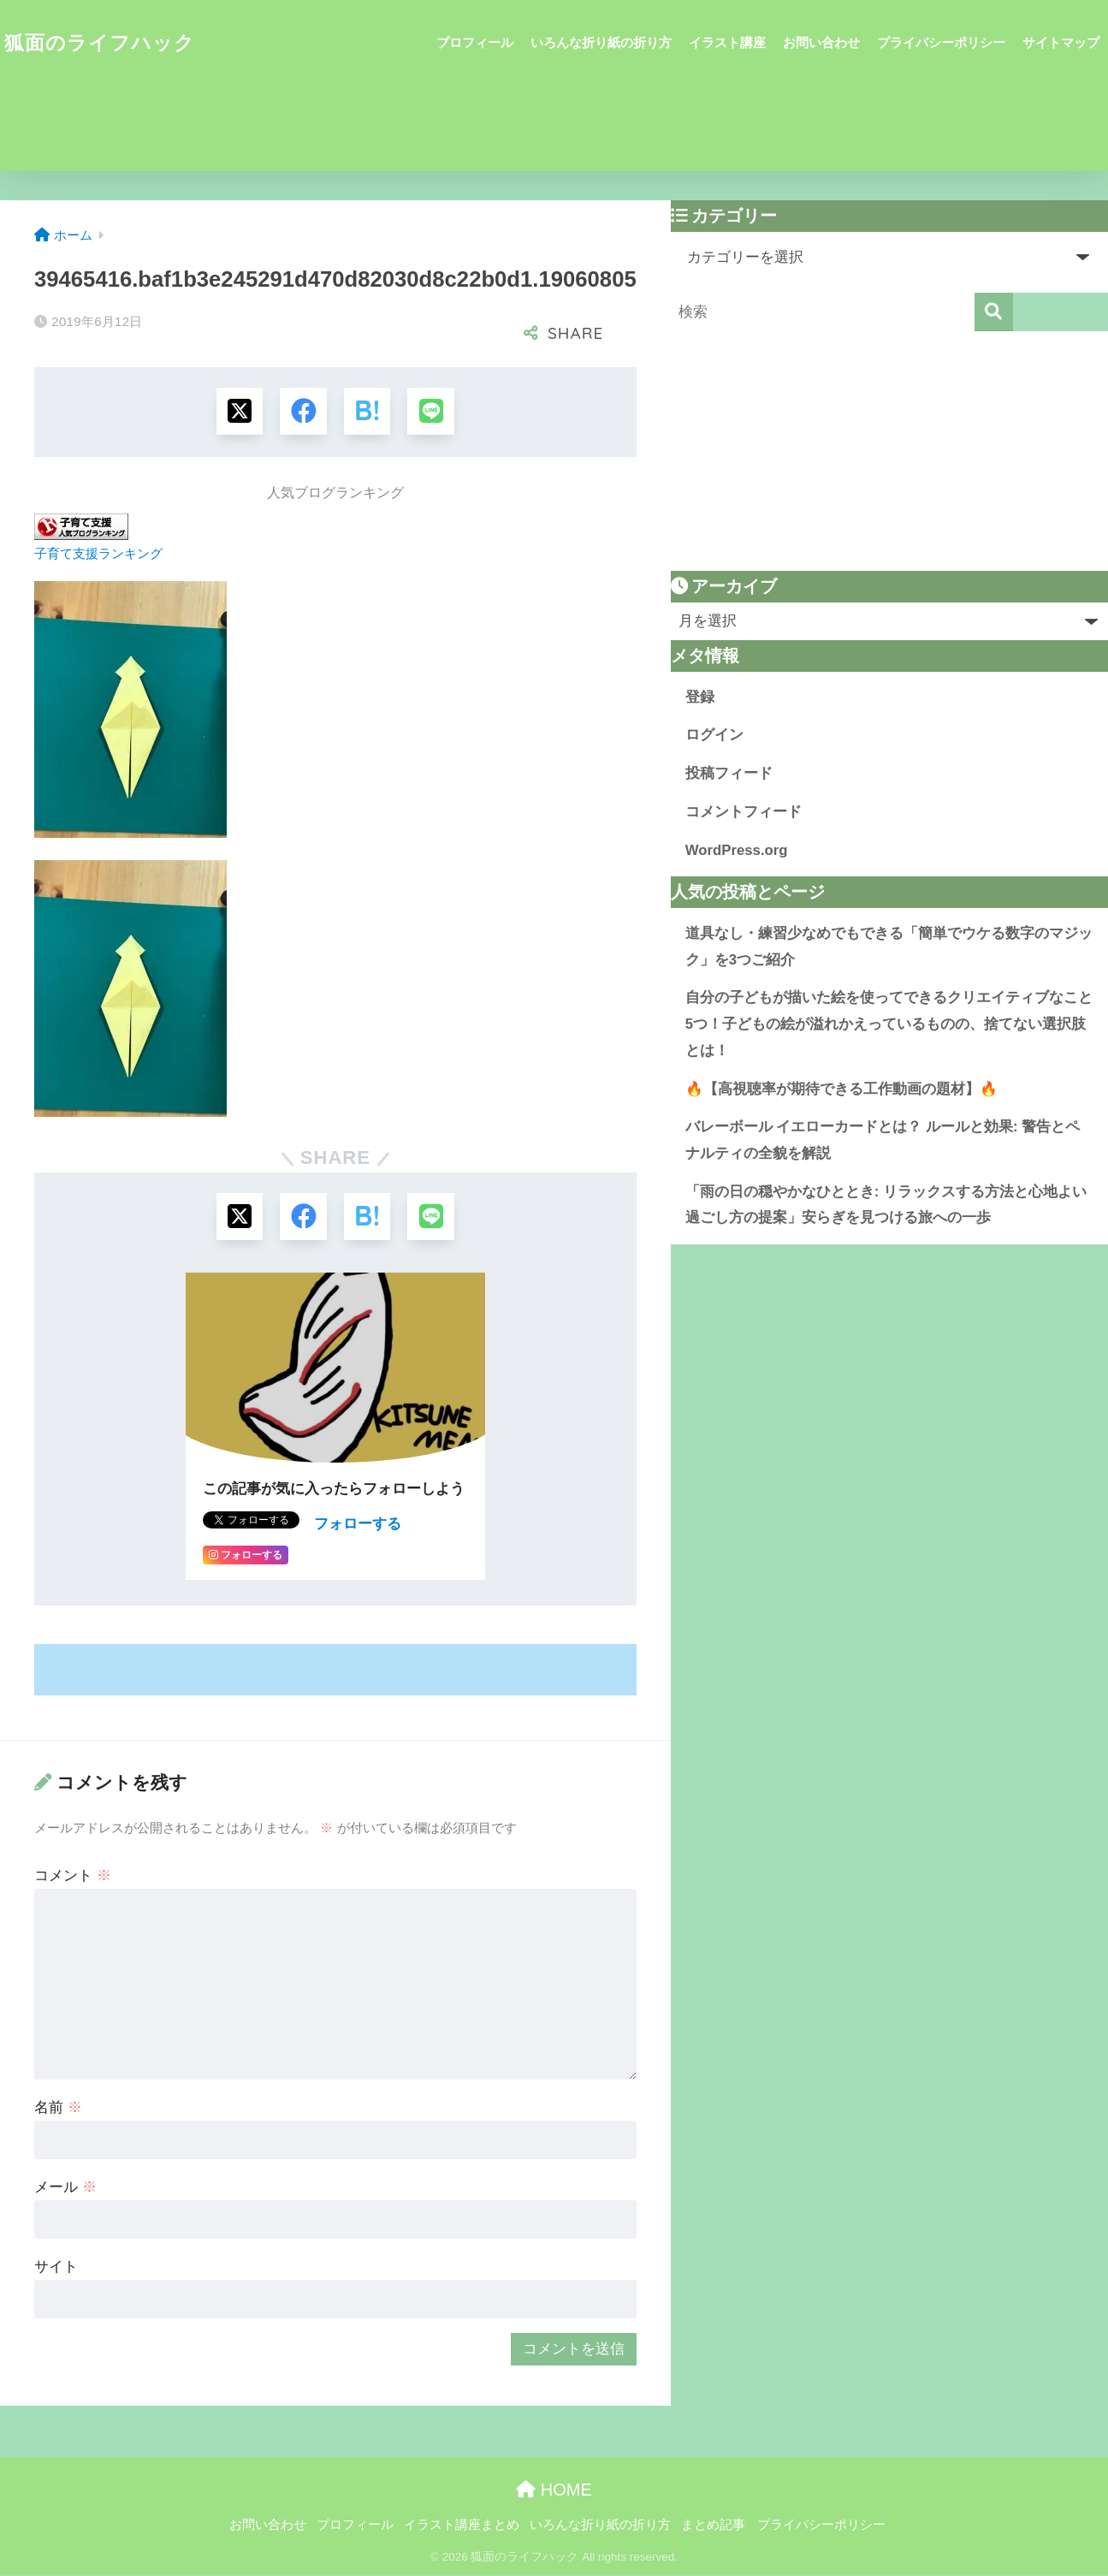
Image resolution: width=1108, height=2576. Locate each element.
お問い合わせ (821, 42)
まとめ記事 (713, 2526)
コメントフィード (743, 812)
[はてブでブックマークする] (367, 411)
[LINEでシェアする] (431, 411)
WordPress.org (736, 850)
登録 (699, 697)
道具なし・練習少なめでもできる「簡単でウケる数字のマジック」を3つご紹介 (889, 946)
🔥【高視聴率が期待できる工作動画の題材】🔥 (841, 1089)
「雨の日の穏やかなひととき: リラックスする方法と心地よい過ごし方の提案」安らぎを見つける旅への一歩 (886, 1205)
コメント (72, 1876)
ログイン (714, 735)
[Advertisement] (889, 451)
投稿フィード (729, 773)
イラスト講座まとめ (461, 2526)
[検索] (994, 312)
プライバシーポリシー (941, 42)
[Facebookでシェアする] (303, 411)
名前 (58, 2108)
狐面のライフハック (99, 43)
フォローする (357, 1525)
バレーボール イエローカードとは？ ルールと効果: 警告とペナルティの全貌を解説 (883, 1140)
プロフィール (474, 42)
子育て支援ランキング (98, 553)
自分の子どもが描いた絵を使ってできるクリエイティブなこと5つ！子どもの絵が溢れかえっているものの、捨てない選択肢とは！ (889, 1023)
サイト (56, 2267)
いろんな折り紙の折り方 (601, 42)
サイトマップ (1060, 42)
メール (65, 2188)
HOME (554, 2490)
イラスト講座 (727, 42)
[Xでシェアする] (239, 411)
